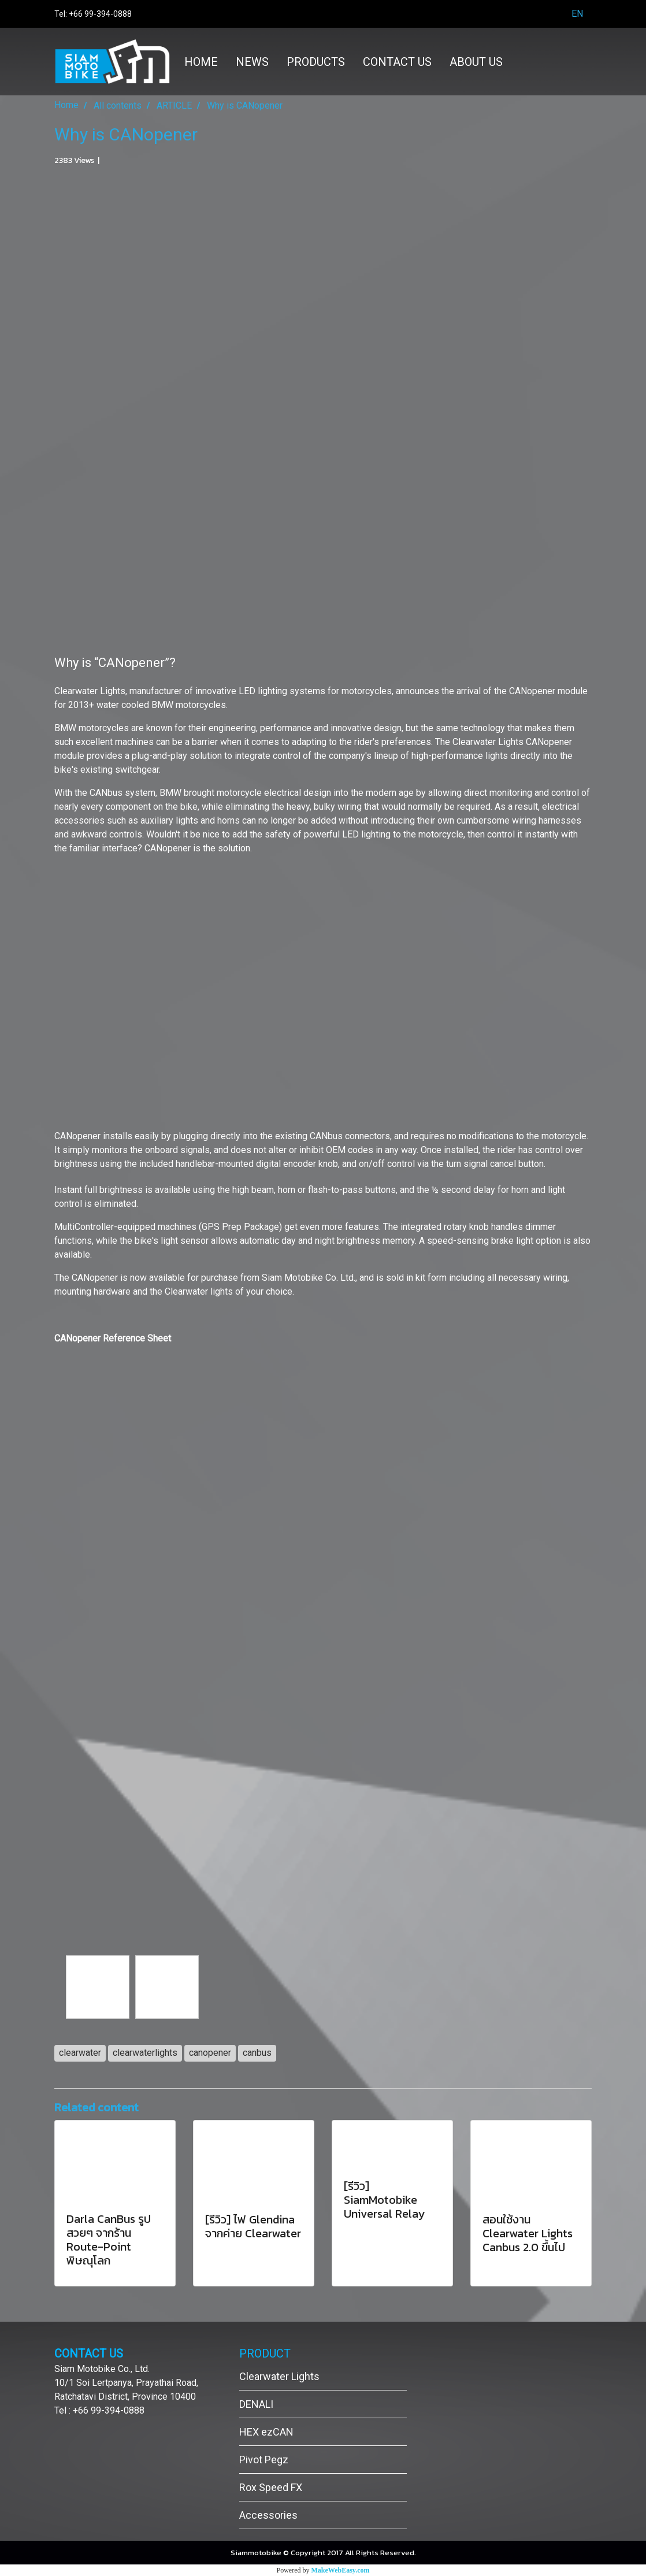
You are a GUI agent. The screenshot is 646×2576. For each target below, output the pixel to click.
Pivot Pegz (263, 2459)
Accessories (268, 2515)
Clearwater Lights (279, 2376)
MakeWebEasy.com (340, 2570)
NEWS (252, 62)
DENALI (256, 2404)
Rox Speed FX (270, 2487)
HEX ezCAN (266, 2432)
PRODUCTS (316, 62)
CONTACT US (397, 62)
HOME (201, 62)
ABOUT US (476, 62)
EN (570, 13)
